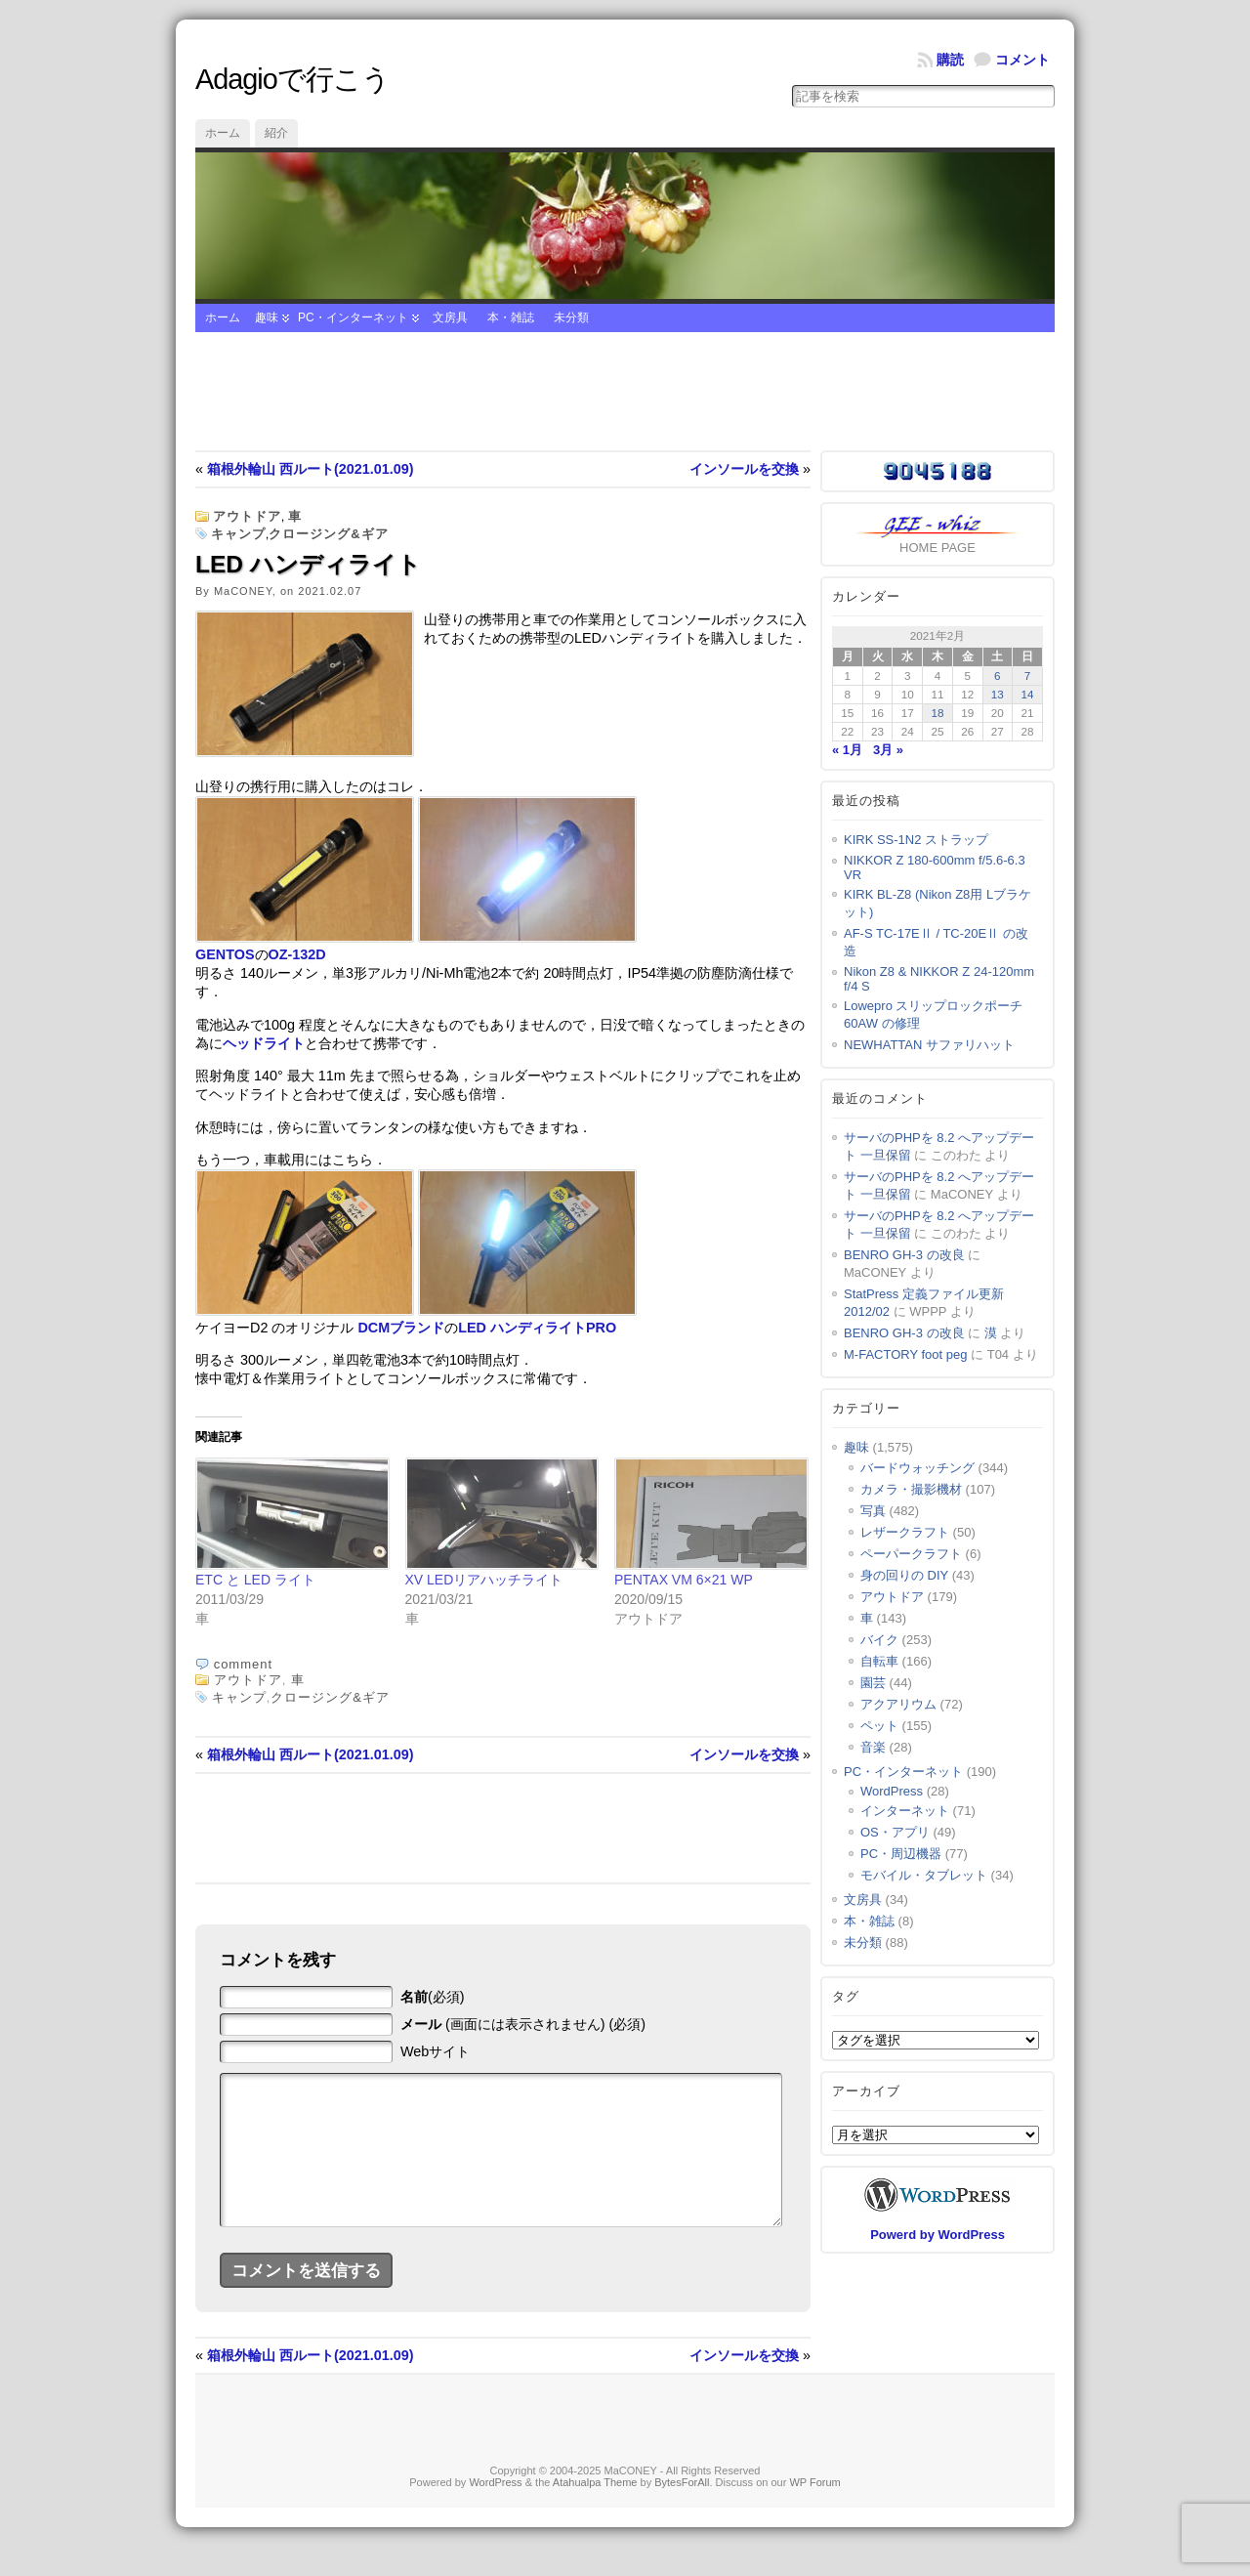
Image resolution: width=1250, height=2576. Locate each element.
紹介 (276, 133)
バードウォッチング (917, 1467)
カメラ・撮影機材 (911, 1489)
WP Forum (814, 2511)
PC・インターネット (353, 317)
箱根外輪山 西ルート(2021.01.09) (310, 469)
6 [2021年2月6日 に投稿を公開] (997, 675)
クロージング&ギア (328, 534)
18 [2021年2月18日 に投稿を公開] (937, 712)
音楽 (873, 1747)
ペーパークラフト (911, 1553)
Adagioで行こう (292, 79)
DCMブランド (400, 1327)
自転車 (879, 1661)
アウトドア (247, 516)
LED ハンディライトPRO (537, 1327)
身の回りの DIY (904, 1575)
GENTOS (225, 954)
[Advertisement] (625, 392)
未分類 (571, 317)
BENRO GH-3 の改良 (904, 1254)
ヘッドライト (264, 1043)
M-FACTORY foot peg (905, 1354)
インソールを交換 (744, 469)
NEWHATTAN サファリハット (929, 1044)
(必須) (432, 1997)
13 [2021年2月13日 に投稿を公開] (997, 694)
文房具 (450, 317)
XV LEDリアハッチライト (484, 1579)
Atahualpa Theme (595, 2511)
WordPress (891, 1791)
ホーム (222, 133)
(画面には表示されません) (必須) (523, 2024)
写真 (873, 1510)
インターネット (904, 1810)
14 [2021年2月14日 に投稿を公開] (1027, 694)
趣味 (266, 317)
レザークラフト (904, 1532)
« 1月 (847, 749)
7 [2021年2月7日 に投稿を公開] (1027, 675)
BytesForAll (681, 2511)
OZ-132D (297, 954)
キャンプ (238, 534)
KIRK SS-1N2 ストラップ (916, 839)
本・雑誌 (510, 317)
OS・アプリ (895, 1832)
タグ (845, 1996)
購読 (950, 59)
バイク (879, 1639)
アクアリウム (898, 1704)
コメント (1022, 59)
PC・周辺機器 (900, 1853)
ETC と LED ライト (255, 1579)
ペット (879, 1725)
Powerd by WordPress (937, 2234)
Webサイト (435, 2051)
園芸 (873, 1682)
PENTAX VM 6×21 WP (683, 1579)
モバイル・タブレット (923, 1875)
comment (243, 1664)
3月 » (888, 749)
